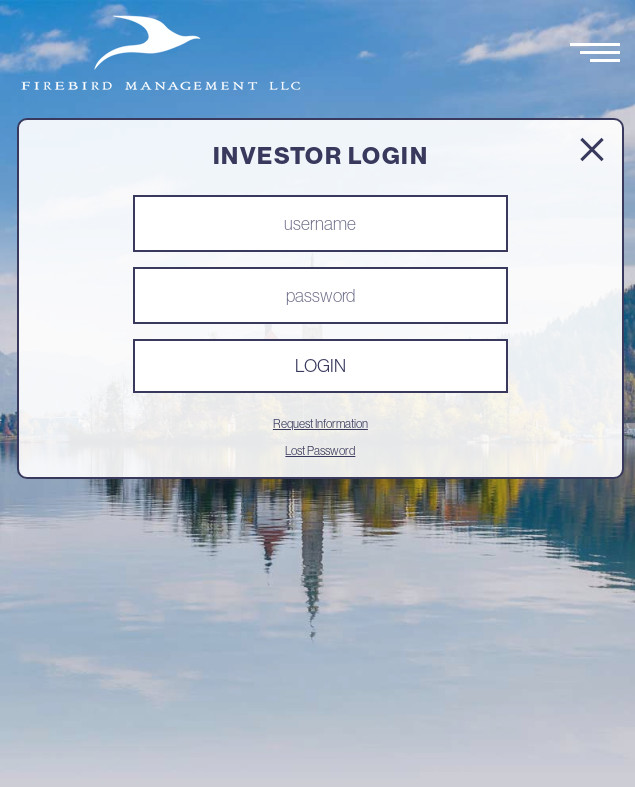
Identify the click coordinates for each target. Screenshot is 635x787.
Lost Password (320, 451)
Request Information (320, 424)
